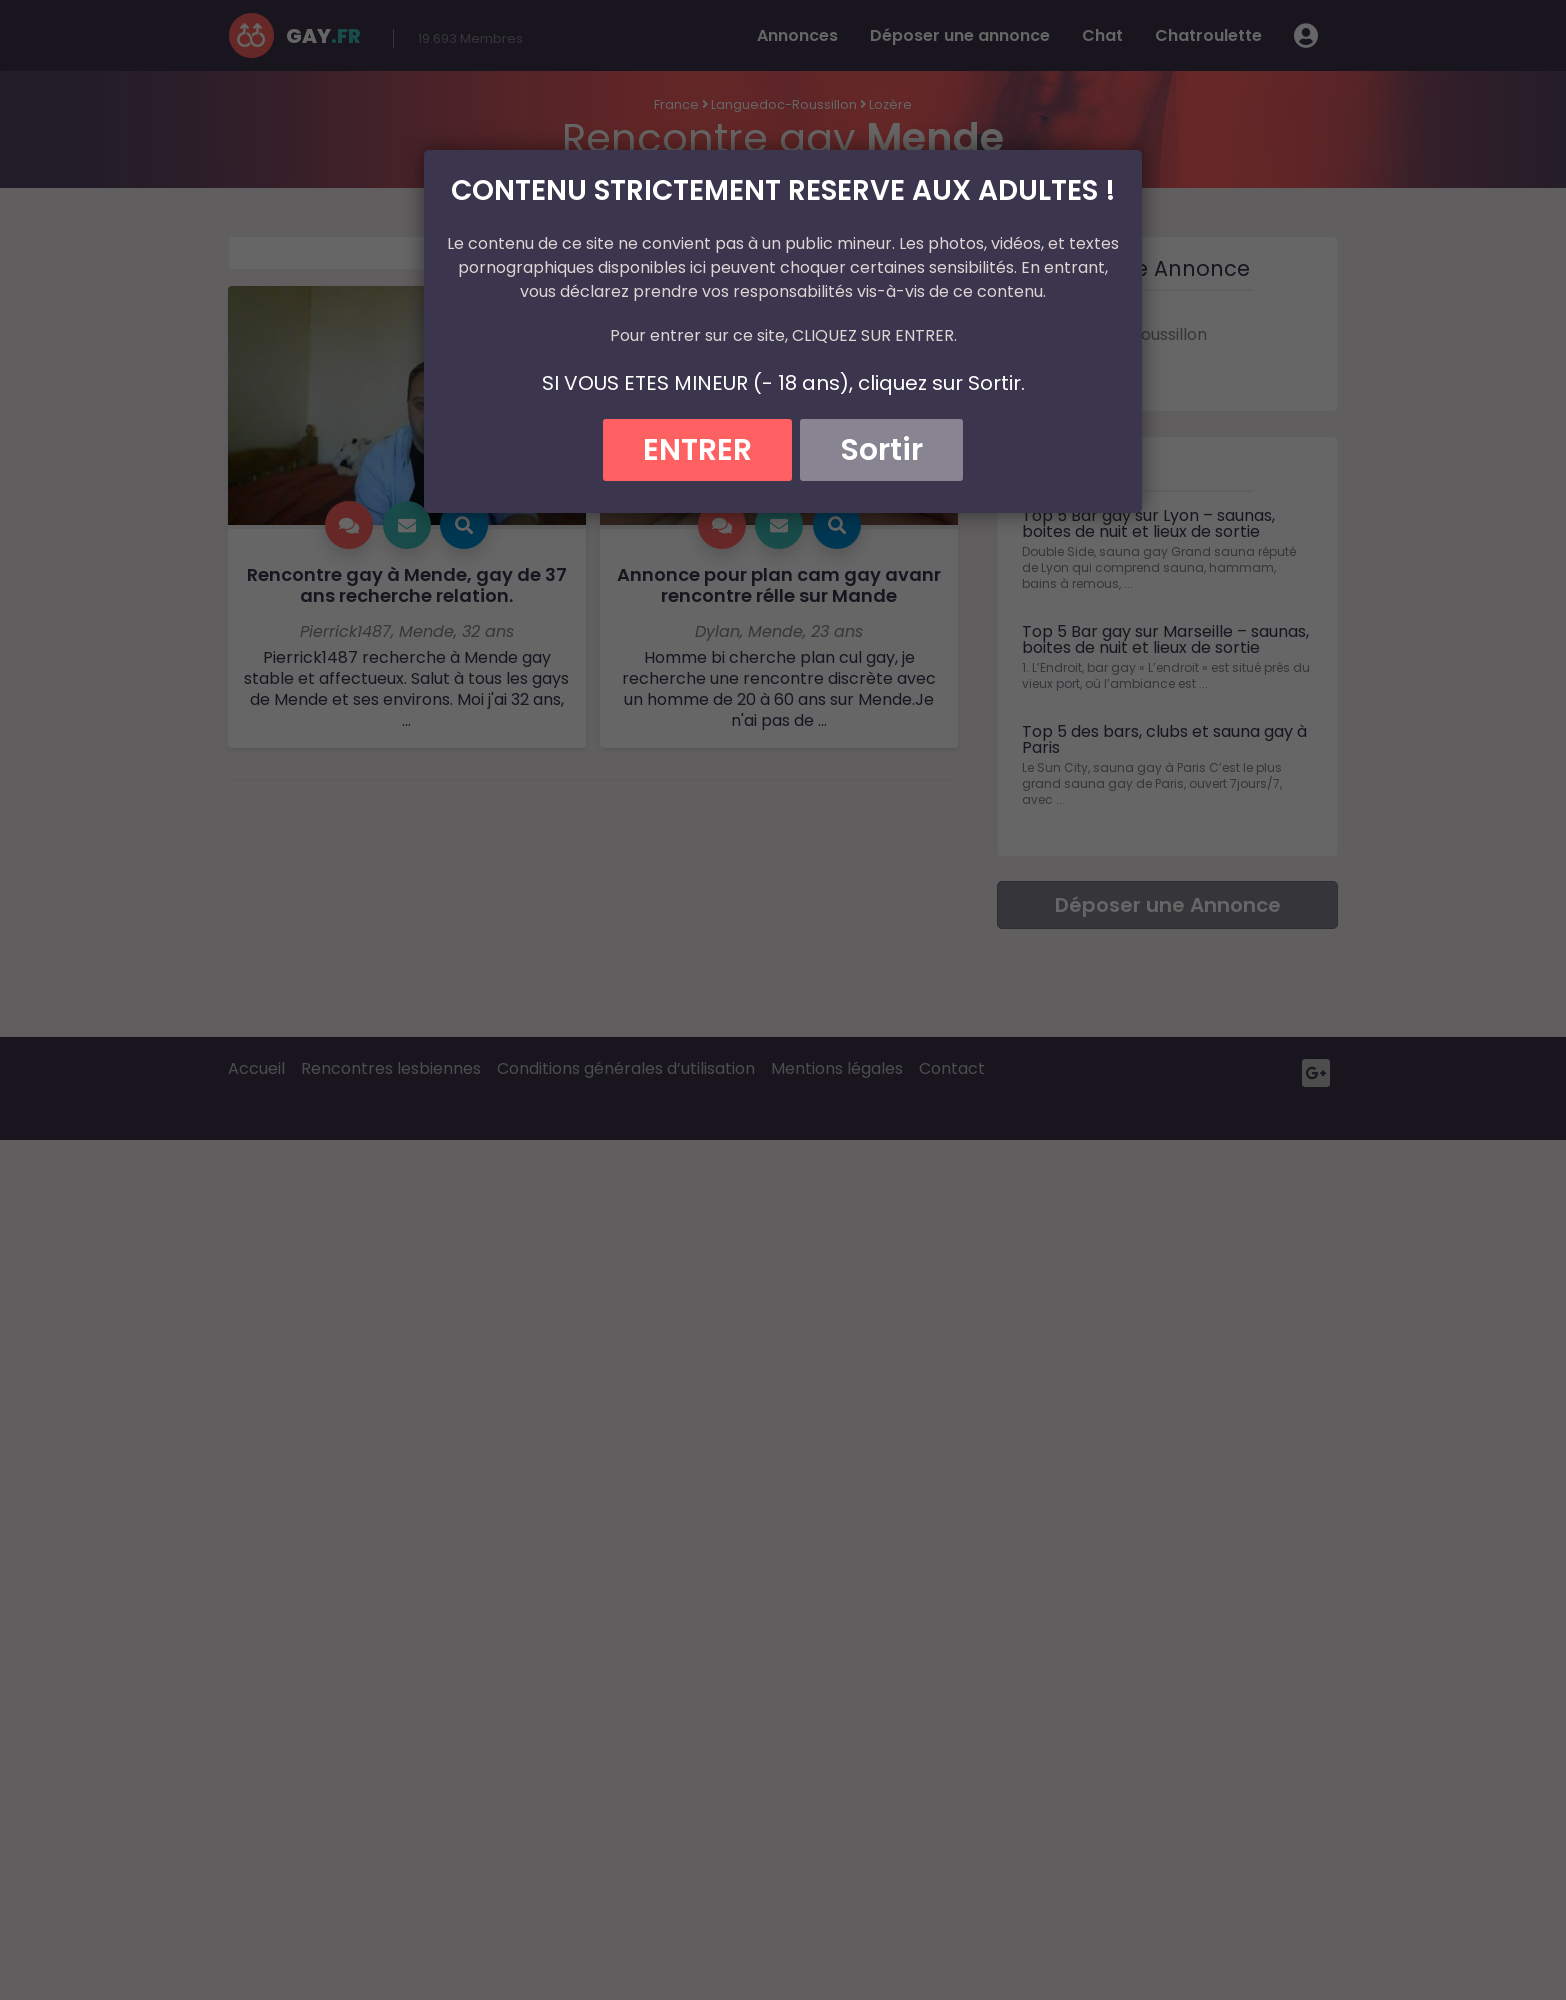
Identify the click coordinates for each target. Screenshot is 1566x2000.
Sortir (881, 450)
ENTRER (697, 450)
